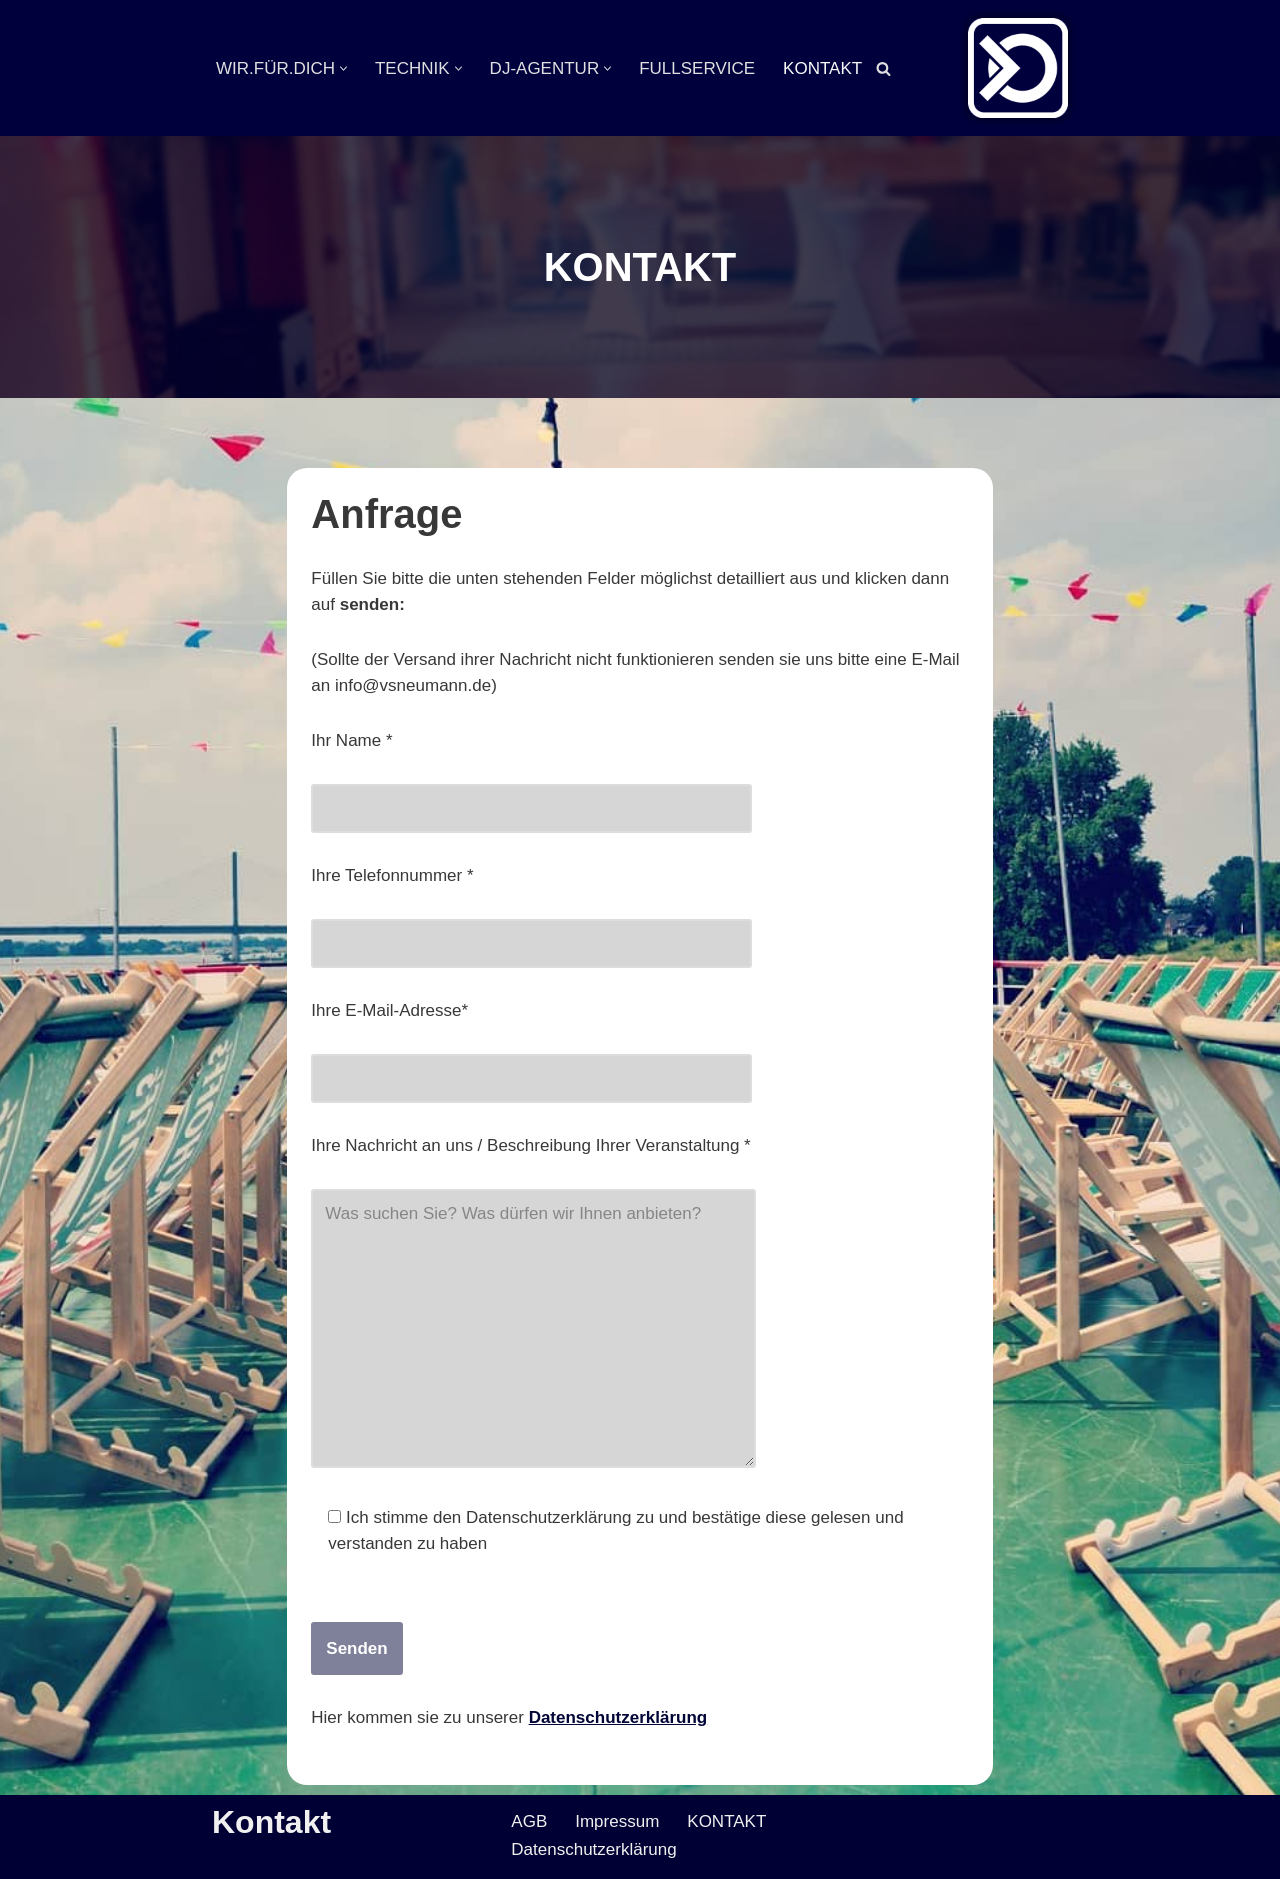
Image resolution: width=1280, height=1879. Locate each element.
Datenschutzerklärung (618, 1717)
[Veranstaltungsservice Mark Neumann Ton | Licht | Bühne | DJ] (1018, 68)
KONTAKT (822, 68)
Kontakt (271, 1822)
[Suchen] (883, 68)
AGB (529, 1821)
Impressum (617, 1821)
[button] (343, 68)
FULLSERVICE (697, 68)
